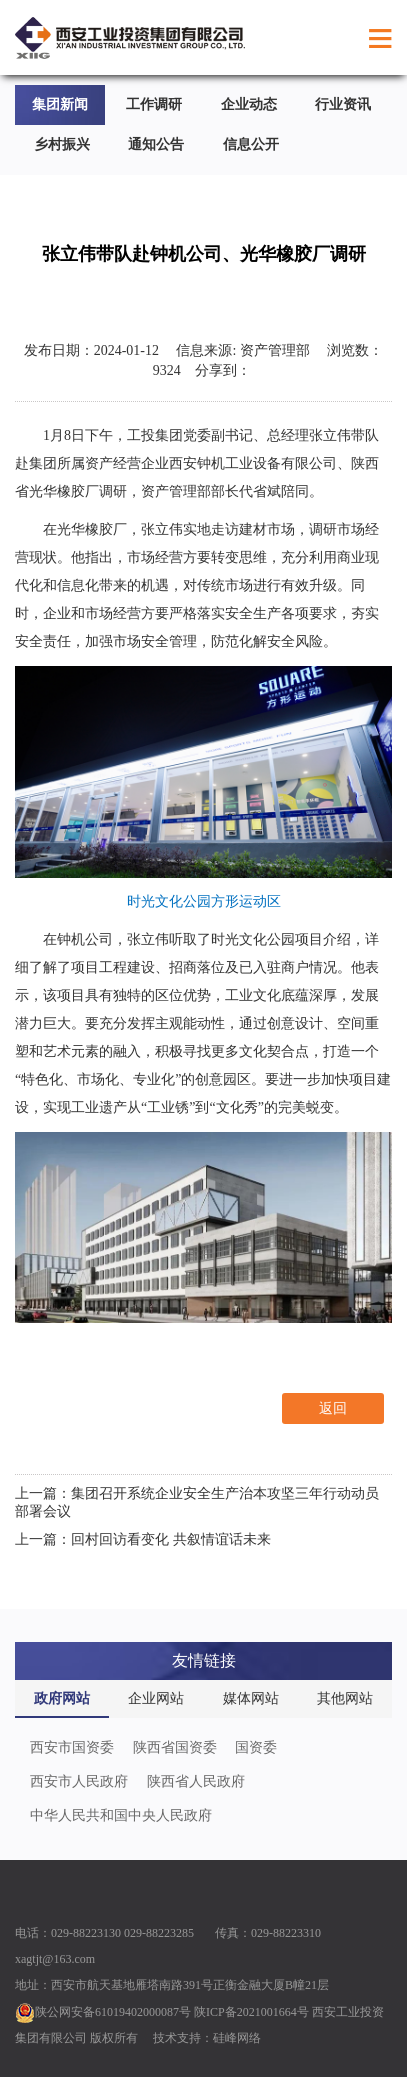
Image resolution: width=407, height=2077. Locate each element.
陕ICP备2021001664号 (251, 2012)
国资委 (256, 1747)
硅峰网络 (237, 2038)
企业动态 (249, 104)
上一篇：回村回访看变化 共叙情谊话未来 (143, 1539)
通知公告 (156, 144)
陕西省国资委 (175, 1747)
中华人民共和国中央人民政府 (121, 1815)
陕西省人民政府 (196, 1781)
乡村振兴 (62, 144)
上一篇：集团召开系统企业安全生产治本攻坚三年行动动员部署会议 (197, 1502)
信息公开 (251, 144)
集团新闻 (60, 104)
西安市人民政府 (79, 1781)
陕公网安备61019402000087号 (103, 2012)
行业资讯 (343, 104)
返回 (333, 1408)
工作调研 (154, 104)
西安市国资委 (72, 1747)
